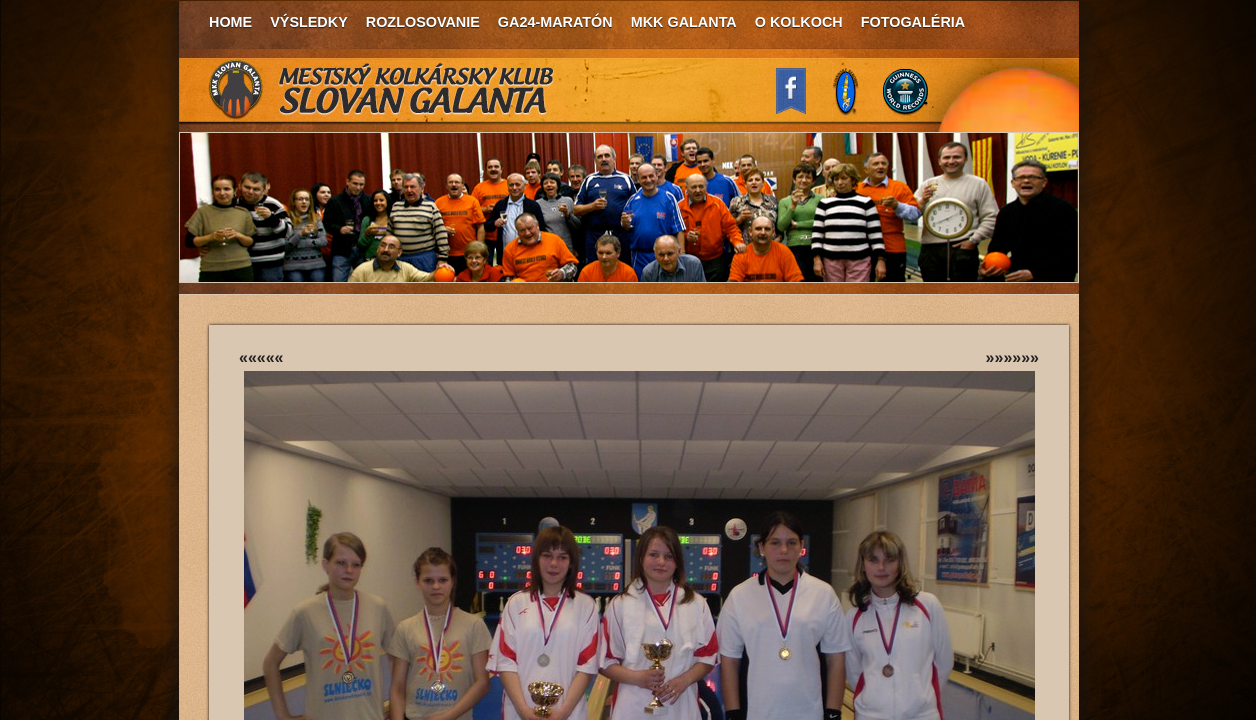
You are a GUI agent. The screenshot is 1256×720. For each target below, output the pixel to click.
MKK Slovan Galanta (382, 90)
